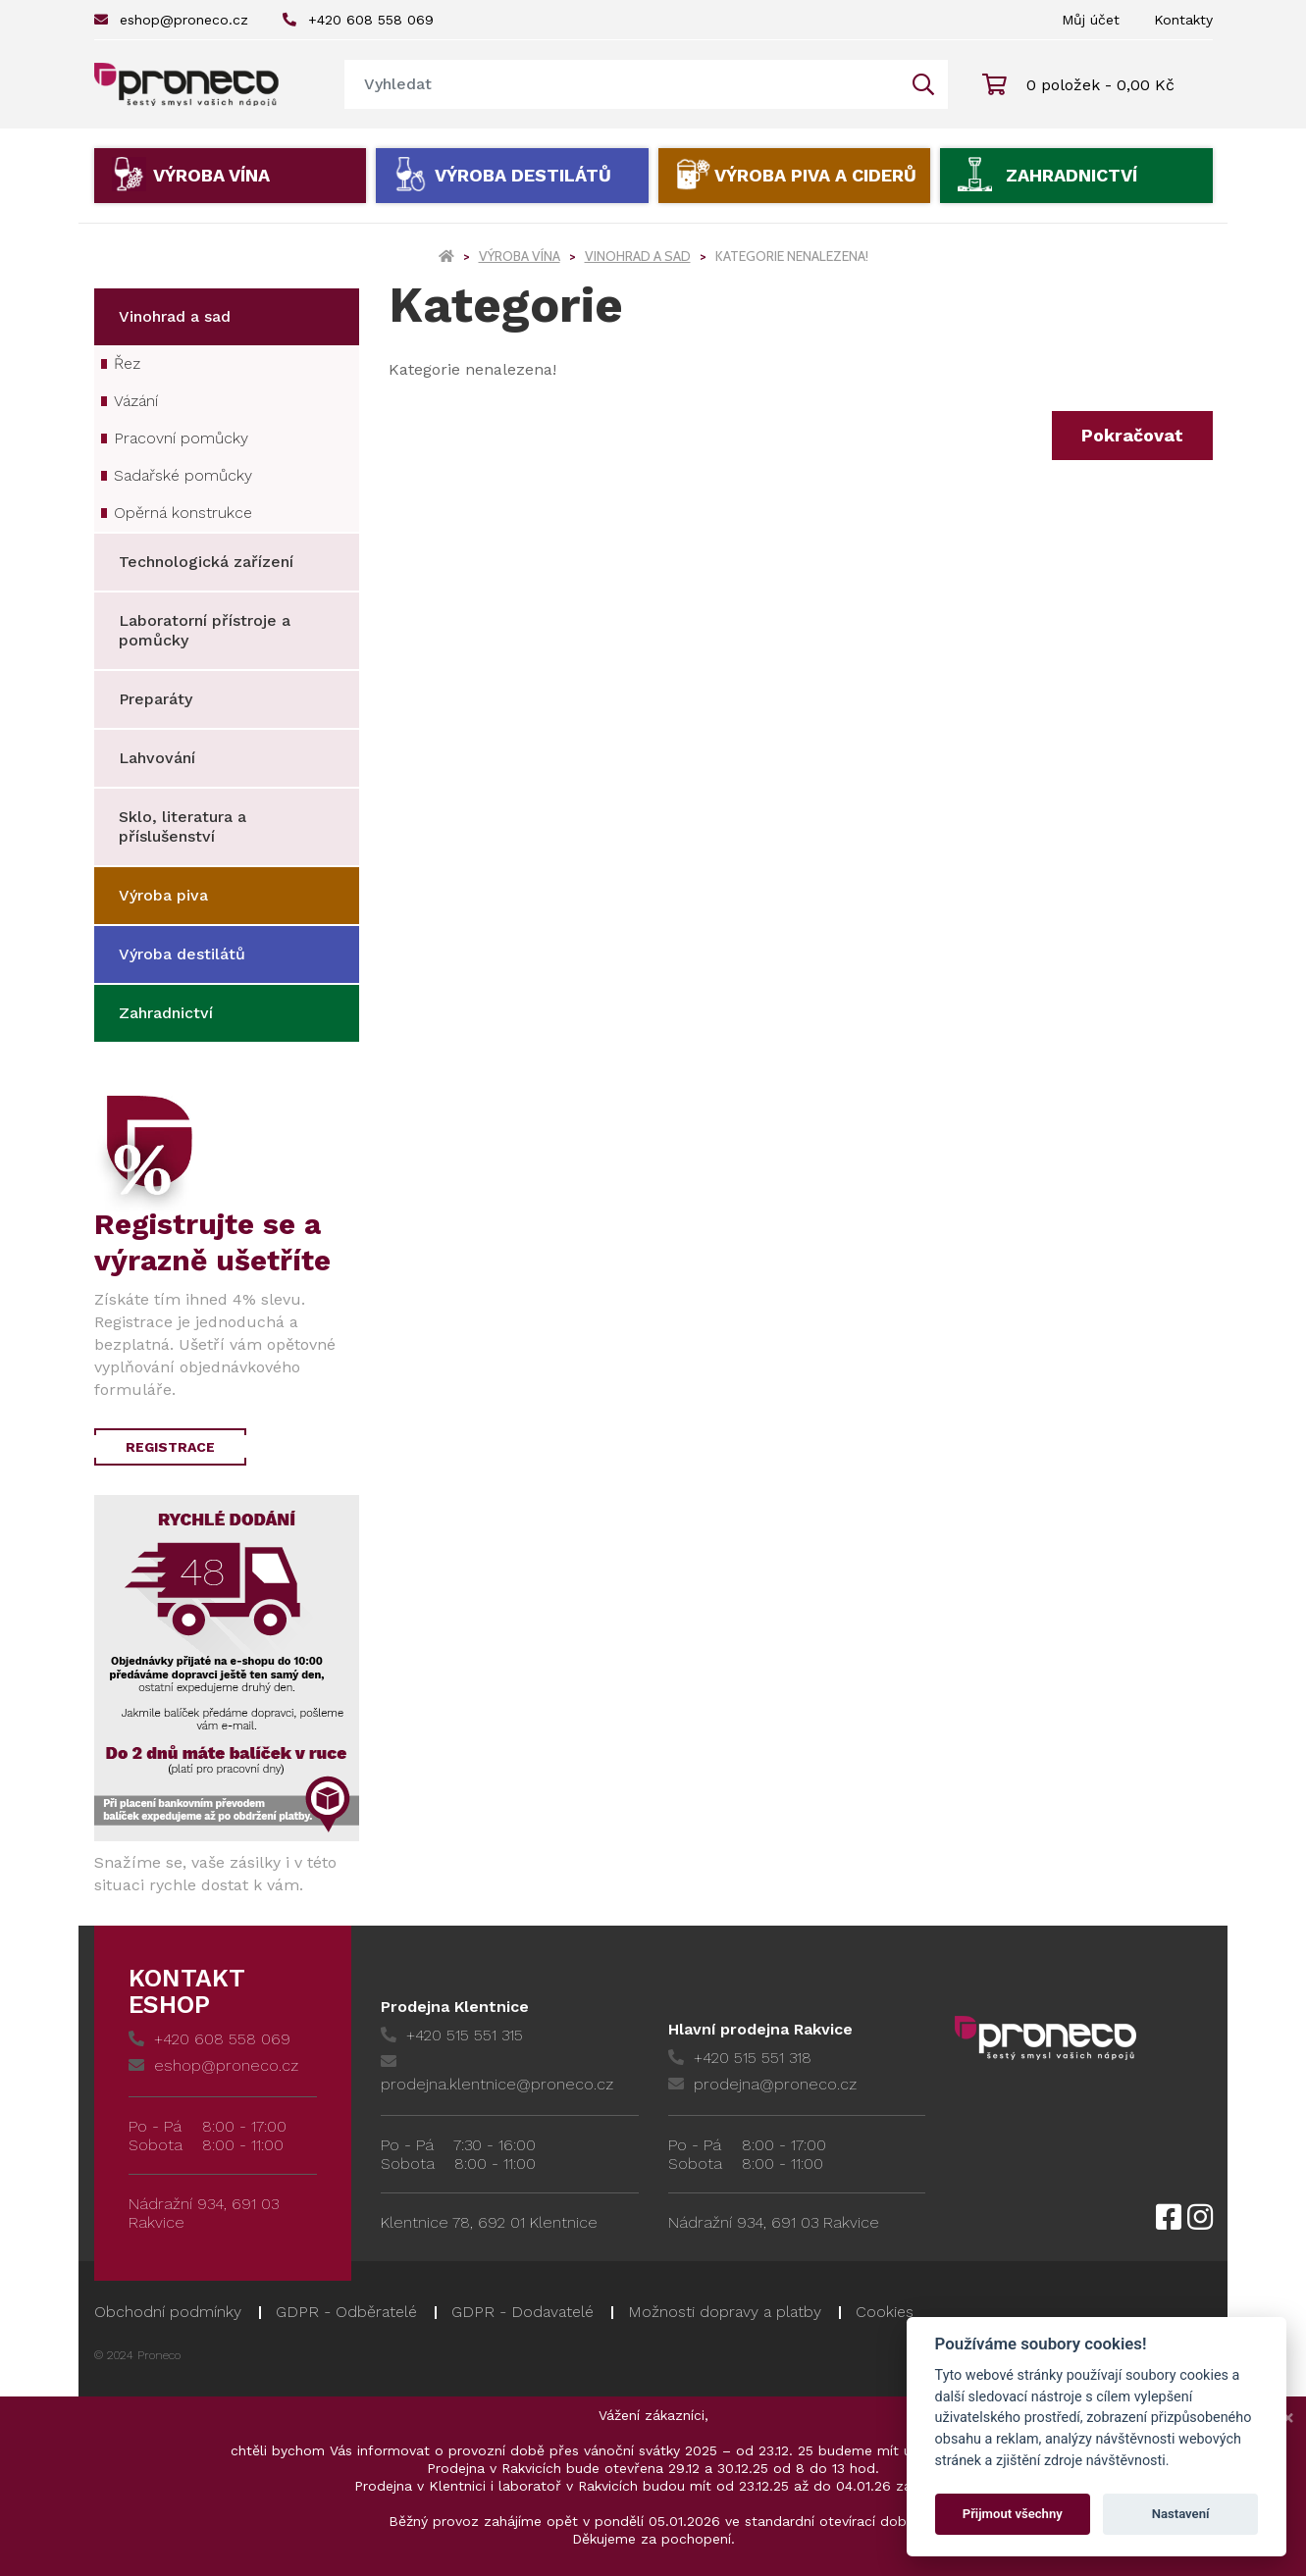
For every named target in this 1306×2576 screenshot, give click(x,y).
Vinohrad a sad (638, 256)
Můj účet (1091, 19)
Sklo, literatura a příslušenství (182, 826)
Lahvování (157, 757)
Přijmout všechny (1013, 2513)
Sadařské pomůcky (183, 475)
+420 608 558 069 (358, 19)
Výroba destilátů (523, 175)
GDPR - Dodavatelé (522, 2311)
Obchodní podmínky (167, 2311)
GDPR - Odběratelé (346, 2311)
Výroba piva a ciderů (815, 175)
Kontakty (1183, 19)
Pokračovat (1132, 435)
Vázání (136, 400)
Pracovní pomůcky (181, 438)
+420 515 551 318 (739, 2057)
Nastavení (1181, 2513)
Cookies (885, 2311)
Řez (127, 363)
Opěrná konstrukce (183, 512)
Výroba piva (163, 895)
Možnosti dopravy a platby (724, 2311)
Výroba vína (211, 175)
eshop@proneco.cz (171, 19)
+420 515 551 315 (452, 2035)
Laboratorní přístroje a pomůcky (204, 630)
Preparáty (155, 699)
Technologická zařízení (206, 561)
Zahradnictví (1071, 175)
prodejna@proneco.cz (762, 2084)
